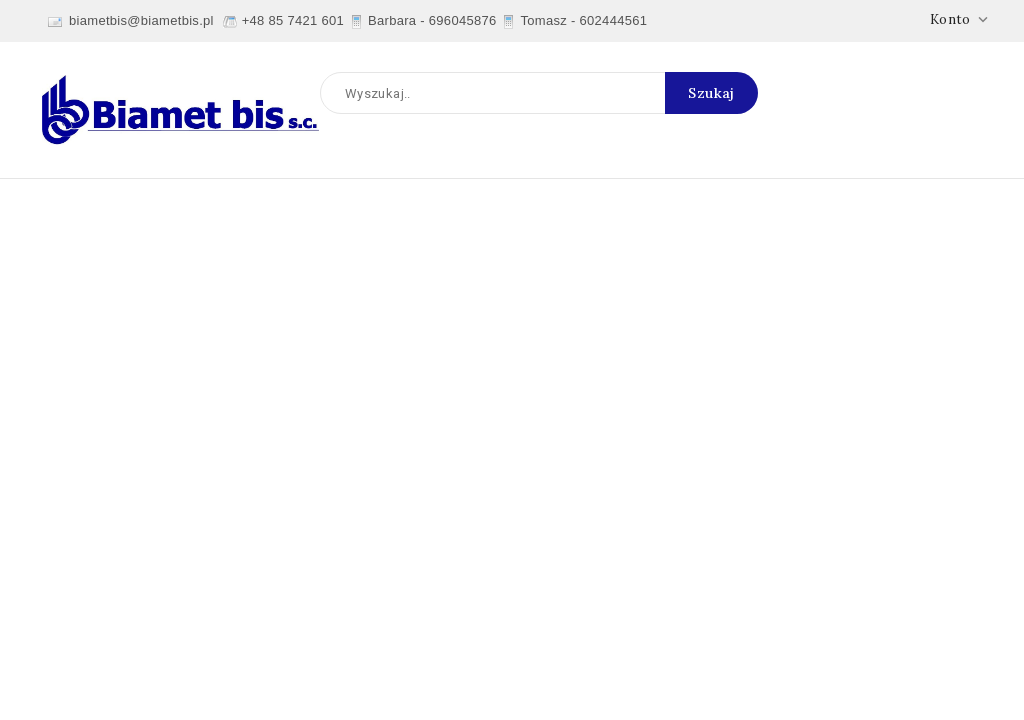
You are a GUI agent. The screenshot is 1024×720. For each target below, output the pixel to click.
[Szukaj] (539, 93)
